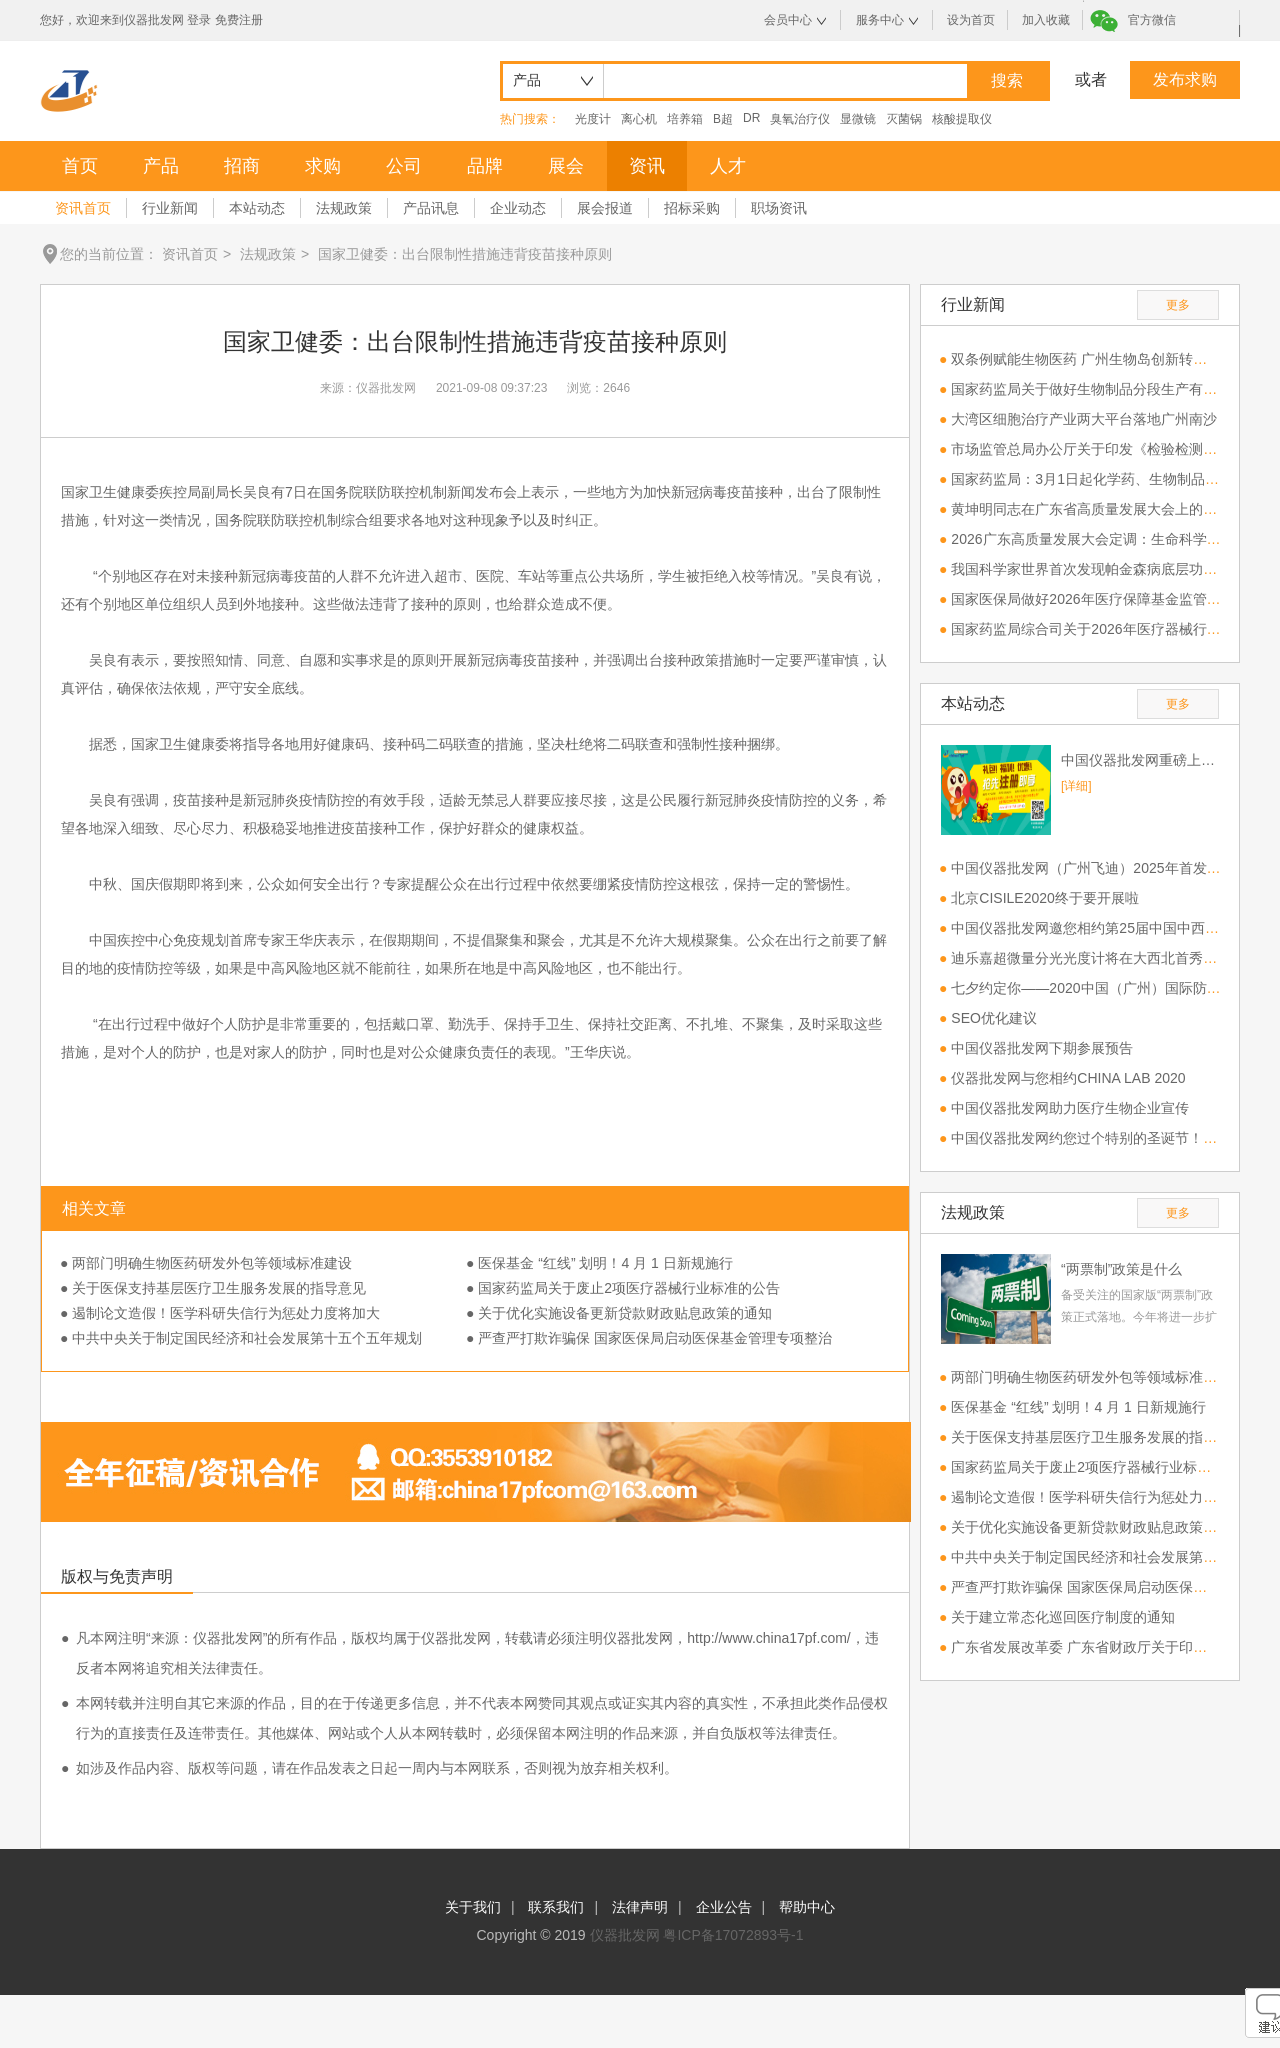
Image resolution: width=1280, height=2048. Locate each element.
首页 (80, 166)
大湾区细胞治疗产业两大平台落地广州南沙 (1084, 419)
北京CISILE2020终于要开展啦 (1045, 898)
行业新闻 (170, 208)
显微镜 (858, 119)
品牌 (485, 166)
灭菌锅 (904, 119)
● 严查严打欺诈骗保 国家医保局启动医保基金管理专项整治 (649, 1338)
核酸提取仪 (962, 119)
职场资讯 (779, 208)
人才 (728, 166)
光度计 (593, 119)
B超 (723, 119)
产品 (161, 166)
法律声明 (640, 1907)
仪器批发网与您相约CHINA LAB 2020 (1068, 1078)
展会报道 (605, 208)
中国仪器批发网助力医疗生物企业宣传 (1070, 1108)
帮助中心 (807, 1907)
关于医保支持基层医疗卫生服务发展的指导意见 (1098, 1437)
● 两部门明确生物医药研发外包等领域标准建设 (206, 1263)
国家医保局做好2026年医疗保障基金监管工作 (1092, 599)
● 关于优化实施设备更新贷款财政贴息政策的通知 (619, 1313)
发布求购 (1185, 79)
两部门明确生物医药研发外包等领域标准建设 (1091, 1377)
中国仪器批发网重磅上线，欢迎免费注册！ (1140, 760)
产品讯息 (431, 208)
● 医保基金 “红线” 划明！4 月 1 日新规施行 (599, 1263)
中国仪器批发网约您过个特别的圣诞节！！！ (1091, 1138)
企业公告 (724, 1907)
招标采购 (692, 208)
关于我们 (473, 1907)
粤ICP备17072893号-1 (733, 1935)
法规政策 (344, 208)
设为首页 (971, 20)
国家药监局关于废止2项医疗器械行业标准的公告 (1102, 1467)
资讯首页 (83, 208)
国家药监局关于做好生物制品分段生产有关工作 (1098, 389)
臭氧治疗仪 (800, 119)
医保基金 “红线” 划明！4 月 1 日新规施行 (1078, 1407)
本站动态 (257, 208)
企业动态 (518, 208)
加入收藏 (1046, 20)
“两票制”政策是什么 (1121, 1269)
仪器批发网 (625, 1935)
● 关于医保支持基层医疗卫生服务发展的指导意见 (213, 1288)
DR (751, 118)
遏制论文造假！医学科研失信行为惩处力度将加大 (1105, 1497)
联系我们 (556, 1907)
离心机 (639, 119)
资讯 (647, 166)
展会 (566, 166)
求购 (323, 166)
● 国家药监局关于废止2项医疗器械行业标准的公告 (623, 1288)
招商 (242, 166)
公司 (404, 166)
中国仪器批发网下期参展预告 (1042, 1048)
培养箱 (685, 119)
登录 (199, 20)
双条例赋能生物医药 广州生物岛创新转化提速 (1093, 359)
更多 (1178, 305)
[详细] (1076, 786)
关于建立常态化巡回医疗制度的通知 (1063, 1617)
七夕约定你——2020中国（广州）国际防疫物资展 (1106, 988)
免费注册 (239, 20)
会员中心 (788, 20)
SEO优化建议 (994, 1018)
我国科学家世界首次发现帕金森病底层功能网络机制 (1112, 569)
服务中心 (880, 20)
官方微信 (1152, 20)
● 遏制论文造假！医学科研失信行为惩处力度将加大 (220, 1313)
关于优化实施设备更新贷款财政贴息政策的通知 (1098, 1527)
